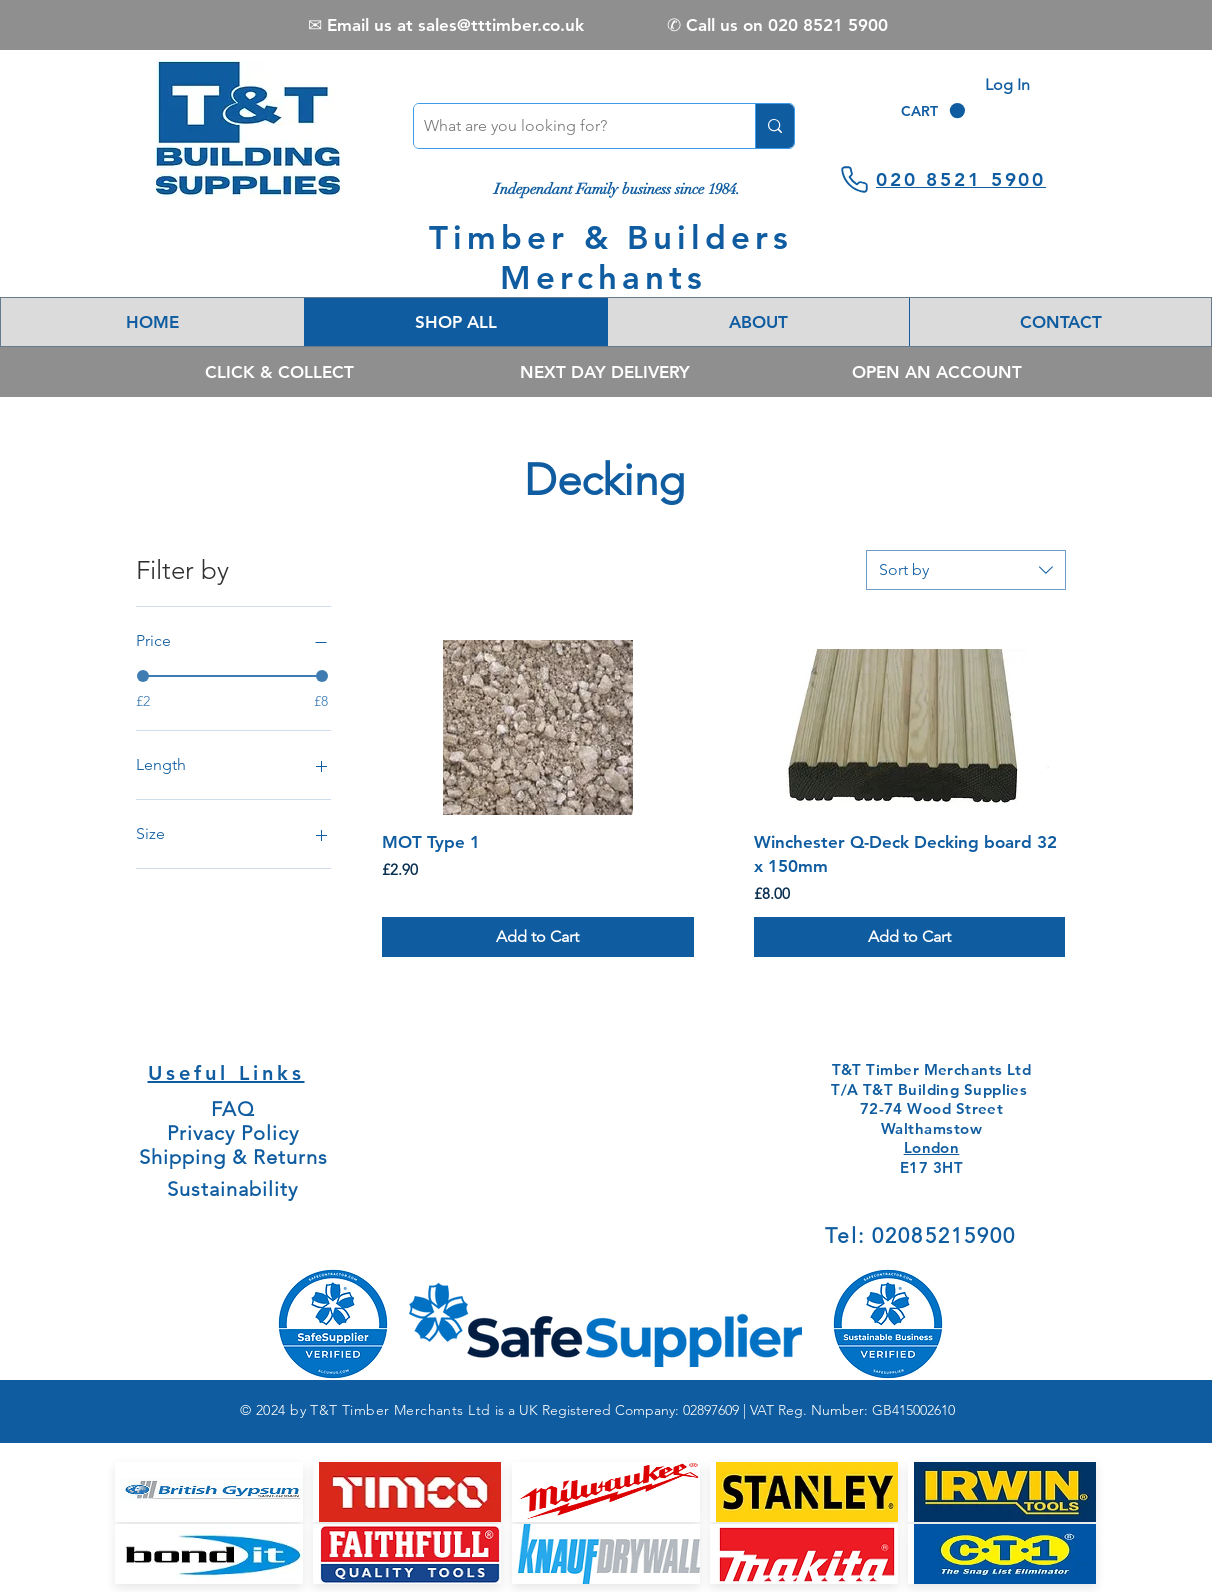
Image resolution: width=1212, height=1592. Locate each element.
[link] (933, 111)
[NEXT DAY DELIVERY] (604, 372)
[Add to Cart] (537, 937)
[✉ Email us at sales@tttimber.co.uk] (445, 25)
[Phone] (854, 179)
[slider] (143, 676)
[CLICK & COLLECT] (279, 372)
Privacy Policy (233, 1133)
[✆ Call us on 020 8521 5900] (777, 25)
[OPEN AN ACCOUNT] (936, 372)
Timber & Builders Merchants (611, 257)
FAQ (233, 1109)
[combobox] (966, 570)
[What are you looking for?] (568, 126)
